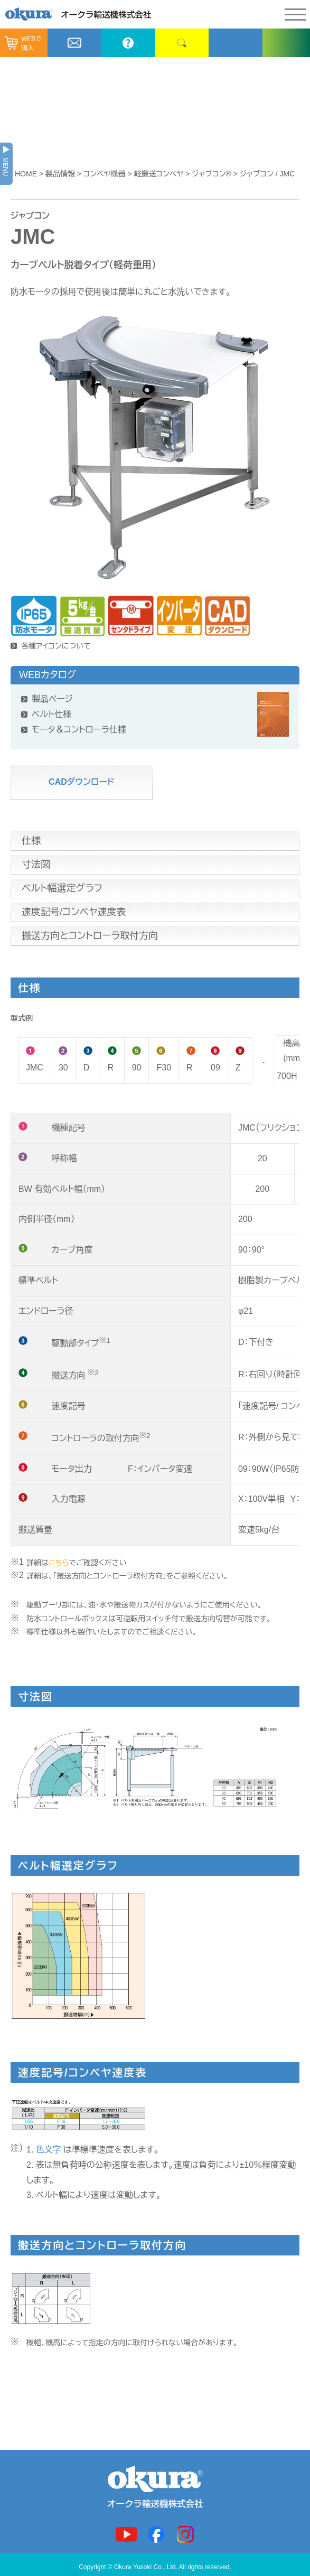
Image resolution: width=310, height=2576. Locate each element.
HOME (26, 174)
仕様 (31, 840)
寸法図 (36, 864)
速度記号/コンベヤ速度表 (74, 912)
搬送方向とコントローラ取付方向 (90, 935)
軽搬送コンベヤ (159, 174)
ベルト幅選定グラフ (62, 888)
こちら (59, 1562)
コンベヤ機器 (104, 174)
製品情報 (60, 174)
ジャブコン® (211, 174)
